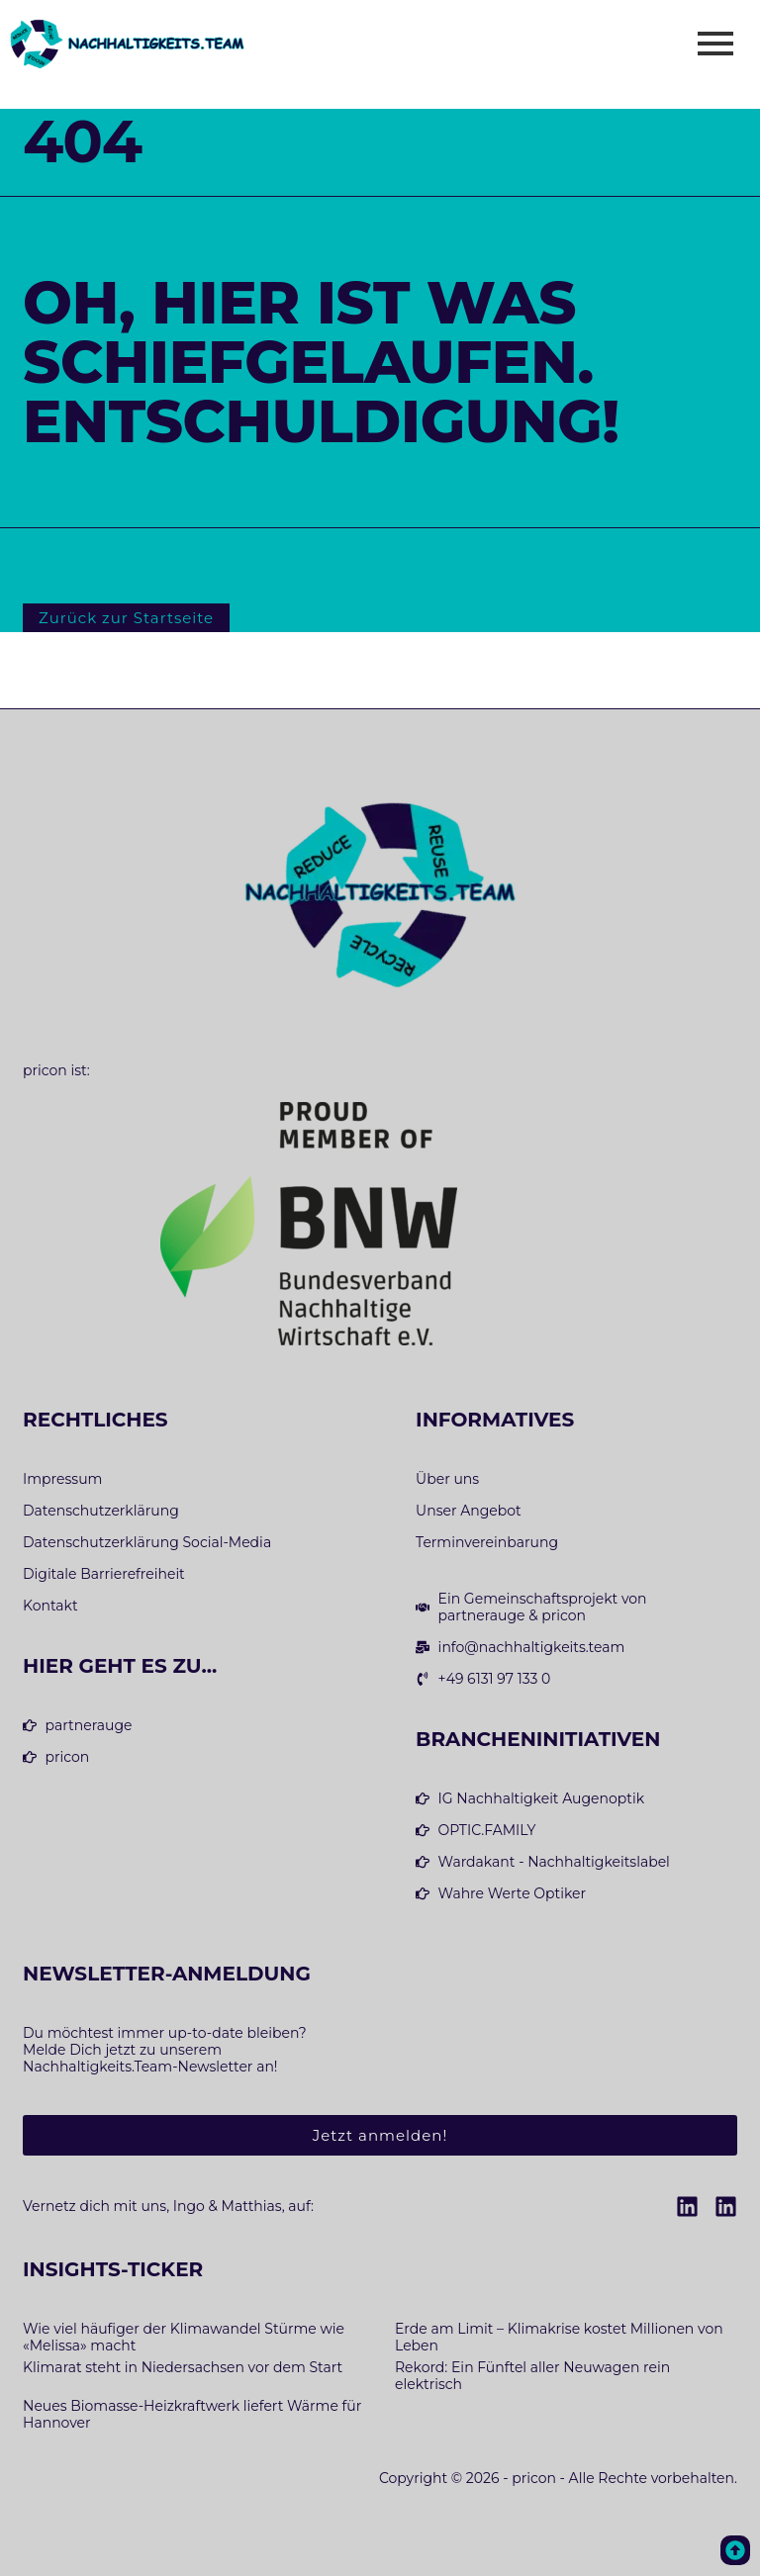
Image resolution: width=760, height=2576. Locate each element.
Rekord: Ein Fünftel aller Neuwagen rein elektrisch (532, 2375)
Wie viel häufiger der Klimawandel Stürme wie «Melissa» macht (183, 2337)
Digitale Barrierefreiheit (104, 1574)
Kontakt (50, 1606)
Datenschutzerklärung (101, 1511)
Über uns (447, 1479)
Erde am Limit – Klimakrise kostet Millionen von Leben (559, 2337)
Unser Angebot (469, 1511)
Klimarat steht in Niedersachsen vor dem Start (182, 2367)
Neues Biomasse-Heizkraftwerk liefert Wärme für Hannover (192, 2414)
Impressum (62, 1479)
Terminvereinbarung (487, 1542)
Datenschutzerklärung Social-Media (147, 1542)
